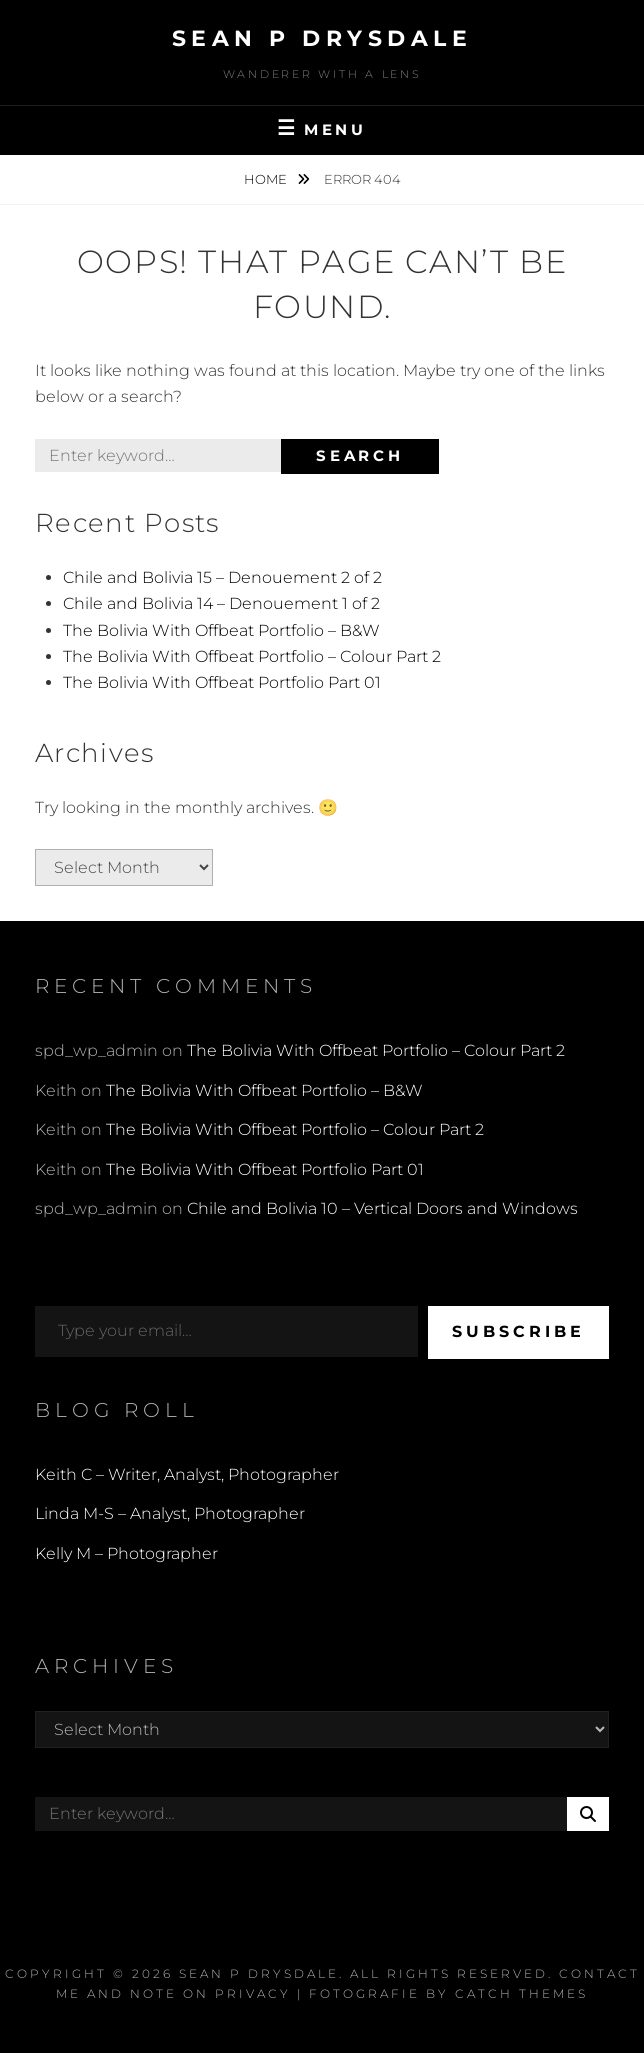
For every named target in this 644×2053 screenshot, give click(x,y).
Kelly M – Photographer (126, 1553)
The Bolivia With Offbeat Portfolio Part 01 (222, 682)
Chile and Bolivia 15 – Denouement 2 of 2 (222, 577)
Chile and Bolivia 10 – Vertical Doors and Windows (382, 1208)
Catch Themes (521, 1993)
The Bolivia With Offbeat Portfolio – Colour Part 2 (252, 656)
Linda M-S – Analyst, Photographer (170, 1513)
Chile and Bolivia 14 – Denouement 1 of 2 (221, 603)
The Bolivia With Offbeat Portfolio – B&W (221, 630)
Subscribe (518, 1331)
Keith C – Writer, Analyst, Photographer (187, 1474)
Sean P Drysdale (322, 38)
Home (267, 179)
